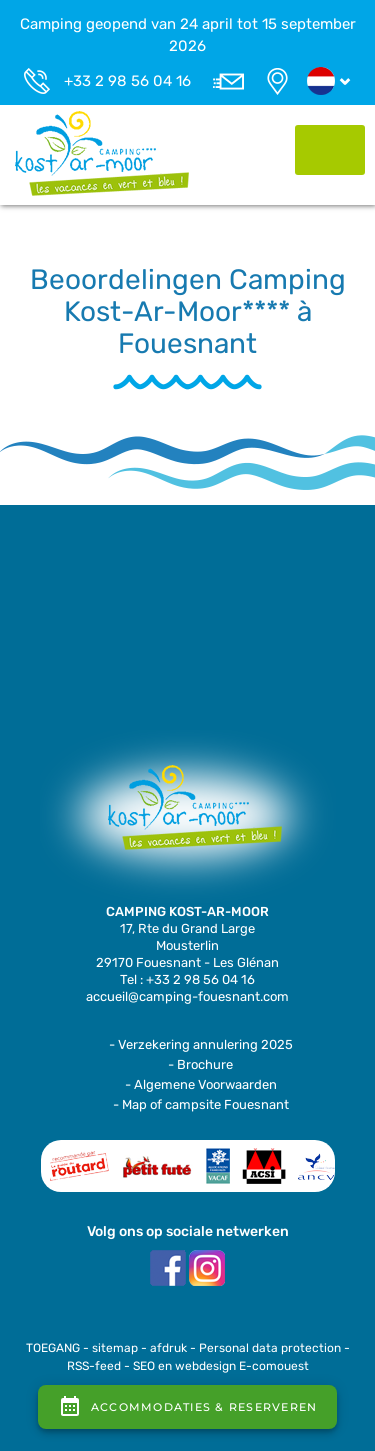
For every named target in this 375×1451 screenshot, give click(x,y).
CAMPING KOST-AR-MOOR (187, 911)
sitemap (115, 1348)
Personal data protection (270, 1348)
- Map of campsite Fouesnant (201, 1104)
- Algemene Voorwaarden (201, 1084)
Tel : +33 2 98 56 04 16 (187, 979)
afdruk (168, 1348)
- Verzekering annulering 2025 (201, 1044)
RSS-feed (94, 1366)
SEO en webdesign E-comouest (221, 1366)
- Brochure (200, 1064)
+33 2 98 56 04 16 (127, 81)
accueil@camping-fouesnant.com (187, 996)
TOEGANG (53, 1348)
